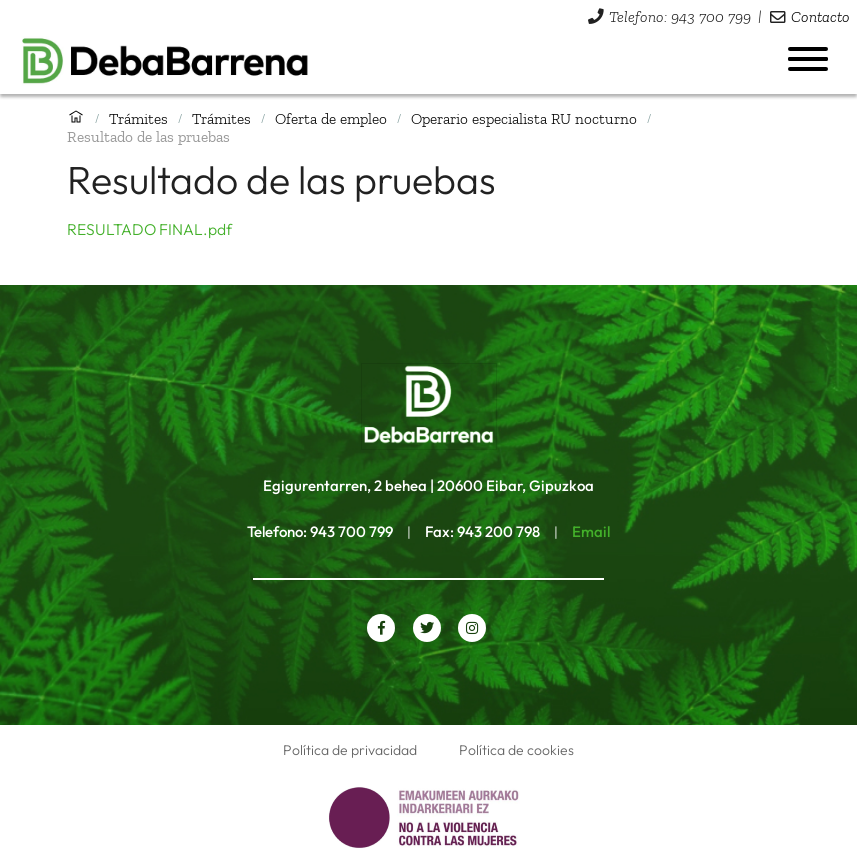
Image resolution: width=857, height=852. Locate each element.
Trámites (138, 118)
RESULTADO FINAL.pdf (149, 229)
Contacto (820, 16)
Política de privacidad (350, 750)
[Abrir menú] (808, 59)
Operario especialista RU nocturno (524, 118)
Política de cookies (516, 750)
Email (591, 531)
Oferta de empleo (331, 118)
